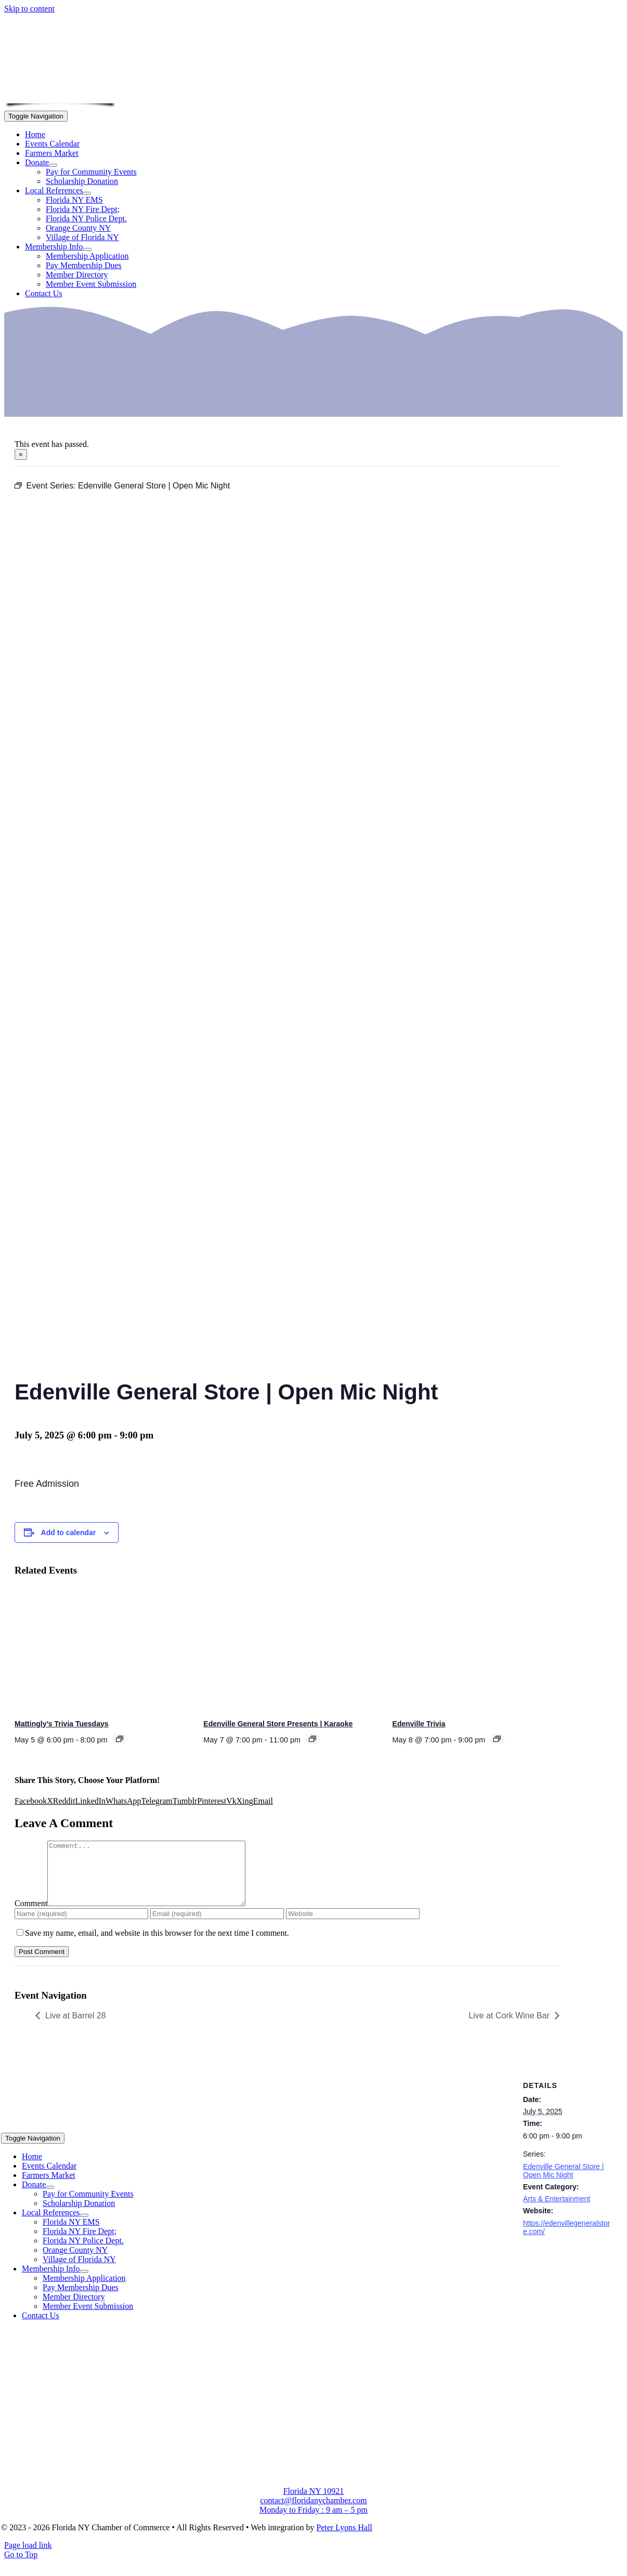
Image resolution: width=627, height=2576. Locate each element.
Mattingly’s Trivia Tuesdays (62, 1724)
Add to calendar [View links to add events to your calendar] (68, 1532)
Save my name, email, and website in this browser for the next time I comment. (157, 1945)
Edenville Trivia (419, 1724)
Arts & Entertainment (556, 2211)
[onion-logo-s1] (60, 96)
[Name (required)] (81, 1926)
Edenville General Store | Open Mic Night (563, 2183)
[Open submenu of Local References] (87, 193)
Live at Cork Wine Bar (509, 2028)
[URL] (353, 1926)
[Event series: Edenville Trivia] (497, 1739)
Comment (31, 1915)
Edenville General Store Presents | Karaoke (277, 1724)
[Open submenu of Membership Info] (87, 249)
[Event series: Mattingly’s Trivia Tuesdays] (119, 1739)
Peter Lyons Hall (344, 2539)
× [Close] (21, 454)
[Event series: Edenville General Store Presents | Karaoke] (312, 1739)
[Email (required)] (217, 1926)
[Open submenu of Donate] (53, 165)
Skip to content (29, 8)
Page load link (28, 2557)
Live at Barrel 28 (75, 2028)
